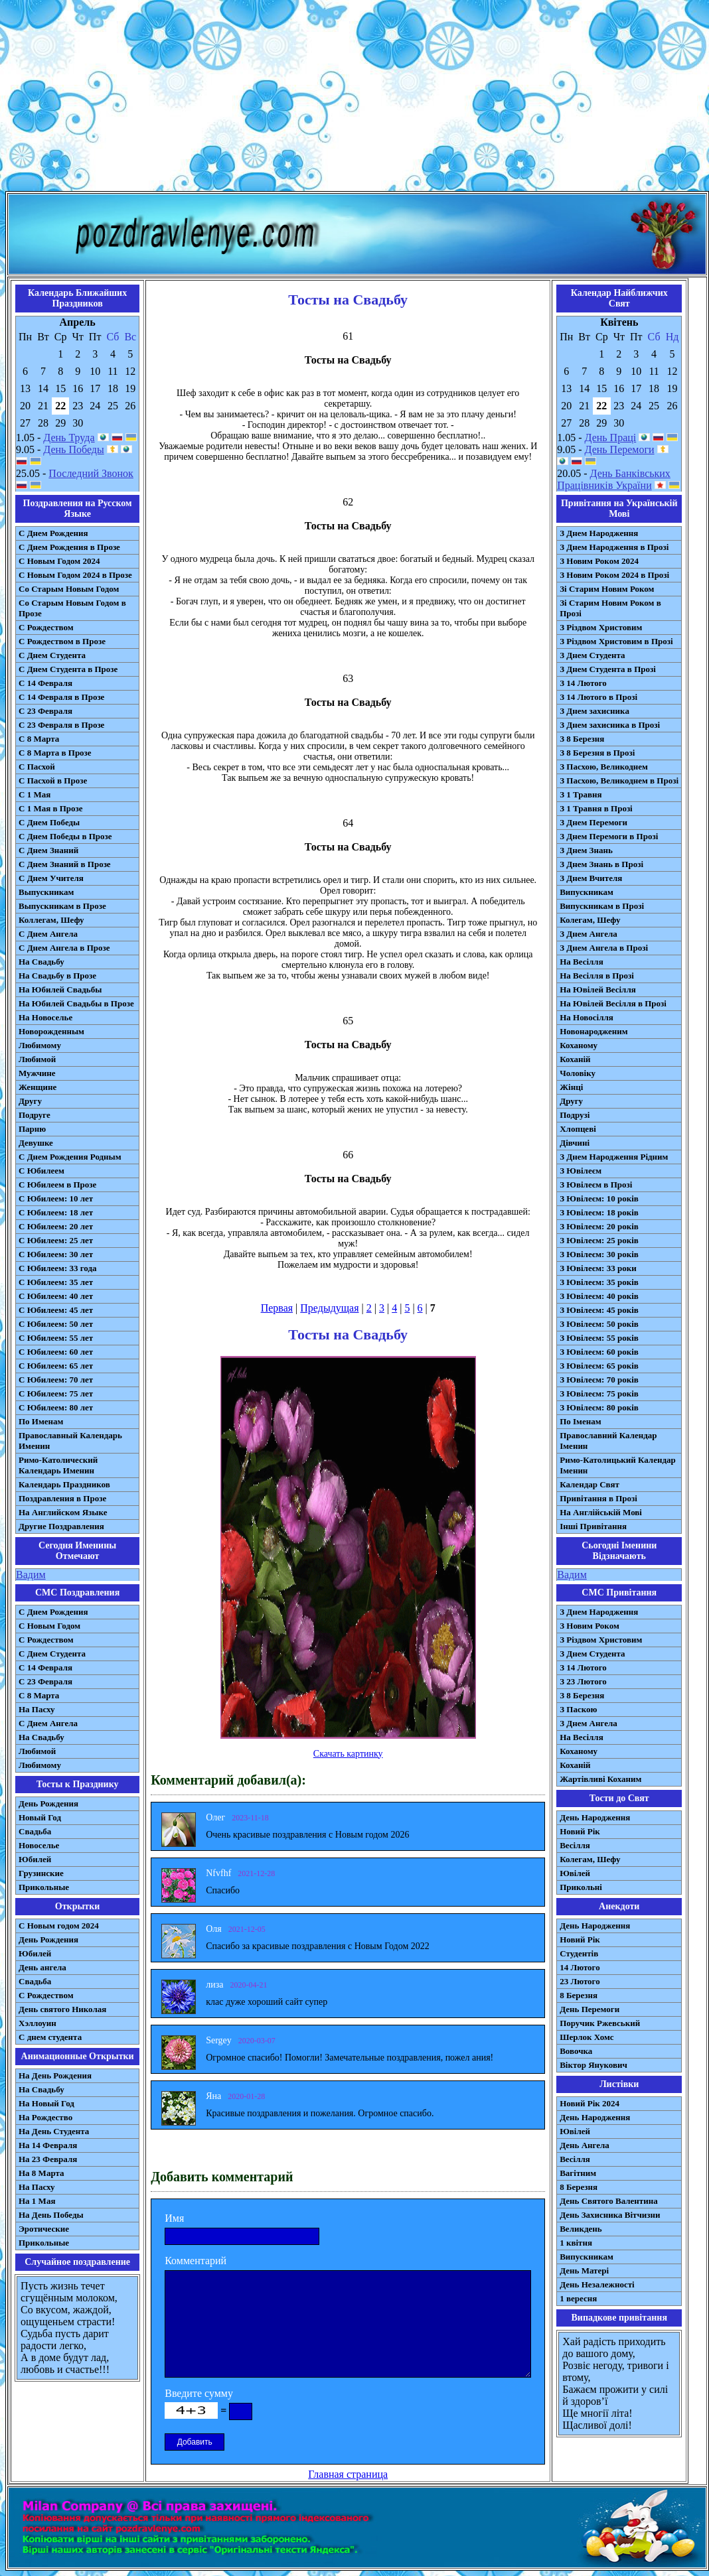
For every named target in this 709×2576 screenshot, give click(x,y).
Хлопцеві (578, 1129)
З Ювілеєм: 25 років (599, 1240)
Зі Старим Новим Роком (607, 589)
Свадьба (35, 1831)
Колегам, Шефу (590, 920)
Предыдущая (329, 1308)
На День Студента (54, 2131)
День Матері (584, 2270)
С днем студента (50, 2037)
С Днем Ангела (48, 934)
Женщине (37, 1087)
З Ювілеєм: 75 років (599, 1393)
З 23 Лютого (583, 1681)
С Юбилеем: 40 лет (56, 1296)
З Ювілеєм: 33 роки (598, 1268)
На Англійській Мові (601, 1512)
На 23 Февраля (48, 2159)
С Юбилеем (41, 1171)
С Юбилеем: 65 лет (56, 1366)
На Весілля (581, 962)
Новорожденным (51, 1031)
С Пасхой (37, 767)
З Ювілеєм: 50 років (599, 1324)
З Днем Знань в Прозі (601, 864)
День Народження (595, 1817)
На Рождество (45, 2117)
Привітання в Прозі (598, 1498)
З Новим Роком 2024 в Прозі (614, 575)
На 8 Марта (41, 2173)
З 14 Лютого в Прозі (598, 697)
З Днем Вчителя (591, 878)
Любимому (40, 1045)
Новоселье (39, 1845)
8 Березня (578, 1995)
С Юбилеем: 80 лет (56, 1407)
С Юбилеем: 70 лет (56, 1380)
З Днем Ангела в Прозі (604, 948)
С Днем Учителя (51, 878)
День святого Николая (62, 2009)
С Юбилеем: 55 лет (56, 1338)
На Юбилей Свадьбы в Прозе (76, 1003)
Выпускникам (46, 892)
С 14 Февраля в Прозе (61, 697)
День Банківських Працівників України (613, 479)
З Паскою (578, 1709)
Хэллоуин (37, 2023)
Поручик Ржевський (600, 2023)
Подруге (34, 1115)
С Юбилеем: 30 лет (56, 1254)
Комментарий (195, 2260)
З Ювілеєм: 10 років (599, 1198)
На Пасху (37, 1709)
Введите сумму (199, 2393)
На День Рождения (55, 2075)
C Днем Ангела (48, 1723)
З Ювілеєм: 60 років (599, 1352)
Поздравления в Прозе (62, 1498)
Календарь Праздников (64, 1484)
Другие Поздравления (61, 1526)
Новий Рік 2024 (589, 2103)
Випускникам (586, 892)
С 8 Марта (39, 739)
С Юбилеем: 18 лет (56, 1212)
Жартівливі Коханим (600, 1779)
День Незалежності (597, 2284)
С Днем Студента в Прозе (68, 669)
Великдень (580, 2229)
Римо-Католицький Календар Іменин (618, 1465)
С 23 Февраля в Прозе (61, 725)
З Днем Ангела (588, 934)
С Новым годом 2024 (59, 1926)
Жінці (571, 1087)
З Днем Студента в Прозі (608, 669)
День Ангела (584, 2145)
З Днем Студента (592, 655)
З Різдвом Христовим (601, 627)
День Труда (68, 437)
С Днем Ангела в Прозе (64, 948)
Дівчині (575, 1143)
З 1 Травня (580, 794)
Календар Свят (589, 1484)
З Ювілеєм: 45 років (599, 1310)
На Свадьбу (41, 962)
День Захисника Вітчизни (610, 2215)
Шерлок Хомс (586, 2037)
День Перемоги (620, 449)
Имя (174, 2218)
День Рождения (48, 1803)
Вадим (31, 1574)
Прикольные (44, 1887)
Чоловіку (577, 1073)
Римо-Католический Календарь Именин (58, 1465)
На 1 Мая (37, 2201)
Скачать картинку (348, 1754)
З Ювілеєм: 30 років (599, 1254)
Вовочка (576, 2051)
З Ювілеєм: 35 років (599, 1282)
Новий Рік (580, 1831)
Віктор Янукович (593, 2065)
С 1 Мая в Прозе (51, 808)
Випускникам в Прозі (602, 906)
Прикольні (581, 1887)
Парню (32, 1129)
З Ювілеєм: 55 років (599, 1338)
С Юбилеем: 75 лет (56, 1393)
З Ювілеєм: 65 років (599, 1366)
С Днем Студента (52, 655)
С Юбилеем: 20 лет (56, 1226)
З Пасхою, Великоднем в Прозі (619, 780)
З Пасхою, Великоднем (604, 767)
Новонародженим (594, 1031)
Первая (277, 1308)
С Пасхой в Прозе (53, 780)
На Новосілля (586, 1017)
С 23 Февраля (45, 711)
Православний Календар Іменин (608, 1440)
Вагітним (578, 2173)
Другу (30, 1101)
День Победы (73, 449)
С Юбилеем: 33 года (58, 1268)
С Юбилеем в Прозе (57, 1184)
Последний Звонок (90, 473)
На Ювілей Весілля (598, 989)
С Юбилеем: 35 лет (56, 1282)
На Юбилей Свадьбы (60, 989)
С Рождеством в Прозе (62, 641)
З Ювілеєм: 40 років (599, 1296)
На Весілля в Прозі (597, 976)
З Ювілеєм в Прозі (596, 1184)
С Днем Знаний (48, 850)
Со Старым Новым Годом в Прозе (72, 608)
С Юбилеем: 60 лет (56, 1352)
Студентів (579, 1953)
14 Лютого (580, 1967)
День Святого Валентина (609, 2201)
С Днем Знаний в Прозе (65, 864)
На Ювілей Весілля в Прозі (613, 1003)
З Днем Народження (599, 533)
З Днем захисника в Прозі (610, 725)
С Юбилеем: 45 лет (56, 1310)
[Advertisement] (354, 98)
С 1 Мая (34, 794)
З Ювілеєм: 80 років (599, 1407)
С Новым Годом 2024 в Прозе (75, 575)
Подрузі (575, 1115)
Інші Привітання (593, 1526)
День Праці (611, 437)
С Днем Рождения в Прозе (69, 547)
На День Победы (51, 2215)
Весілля (575, 1845)
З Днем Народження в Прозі (614, 547)
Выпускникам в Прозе (62, 906)
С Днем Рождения (53, 533)
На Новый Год (46, 2103)
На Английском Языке (63, 1512)
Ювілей (575, 1873)
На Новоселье (45, 1017)
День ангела (42, 1967)
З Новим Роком (589, 1626)
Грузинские (41, 1873)
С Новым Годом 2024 (59, 561)
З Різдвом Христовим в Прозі (616, 641)
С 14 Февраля (45, 683)
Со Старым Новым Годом (69, 589)
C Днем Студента (52, 1654)
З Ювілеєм (580, 1171)
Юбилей (35, 1859)
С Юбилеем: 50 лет (56, 1324)
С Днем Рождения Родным (70, 1157)
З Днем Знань (586, 850)
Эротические (44, 2229)
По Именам (41, 1421)
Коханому (578, 1045)
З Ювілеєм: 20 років (599, 1226)
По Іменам (580, 1421)
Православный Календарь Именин (70, 1440)
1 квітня (576, 2243)
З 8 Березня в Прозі (597, 753)
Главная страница (348, 2474)
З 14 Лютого (583, 683)
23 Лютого (580, 1981)
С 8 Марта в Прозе (55, 753)
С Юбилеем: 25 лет (56, 1240)
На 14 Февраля (48, 2145)
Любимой (37, 1059)
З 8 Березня (582, 739)
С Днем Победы (49, 822)
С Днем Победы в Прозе (65, 836)
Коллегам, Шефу (51, 920)
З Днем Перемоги (593, 822)
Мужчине (37, 1073)
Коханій (575, 1059)
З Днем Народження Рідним (614, 1157)
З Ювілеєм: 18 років (599, 1212)
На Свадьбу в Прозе (57, 976)
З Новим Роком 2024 (599, 561)
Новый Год (40, 1817)
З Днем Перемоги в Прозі (609, 836)
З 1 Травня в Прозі (596, 808)
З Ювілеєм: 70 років (599, 1380)
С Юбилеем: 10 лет (56, 1198)
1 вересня (578, 2298)
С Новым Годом (49, 1626)
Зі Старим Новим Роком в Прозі (610, 608)
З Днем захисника (594, 711)
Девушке (36, 1143)
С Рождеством (46, 627)
